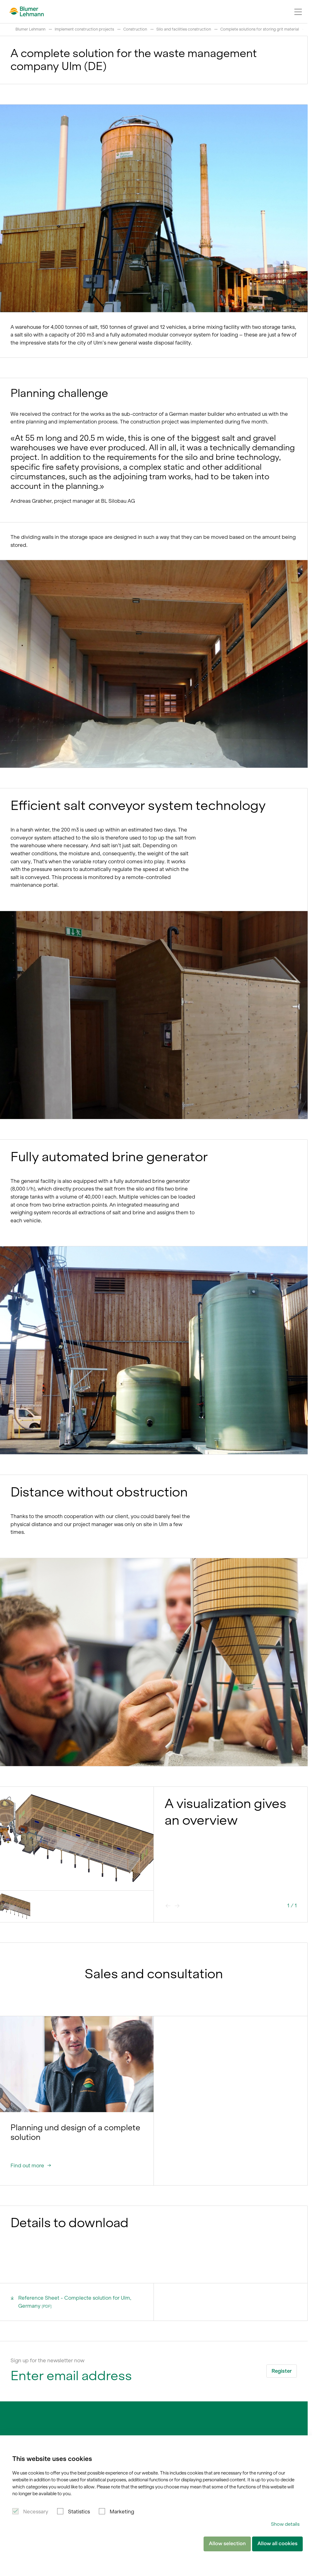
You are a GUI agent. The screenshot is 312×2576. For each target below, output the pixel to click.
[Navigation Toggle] (298, 11)
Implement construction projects (84, 29)
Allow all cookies (277, 2544)
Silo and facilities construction (183, 29)
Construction (135, 29)
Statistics (79, 2511)
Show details (285, 2524)
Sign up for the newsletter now (47, 2360)
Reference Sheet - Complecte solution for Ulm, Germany (71, 2301)
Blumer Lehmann (30, 29)
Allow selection (227, 2544)
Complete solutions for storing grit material (259, 29)
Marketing (122, 2511)
